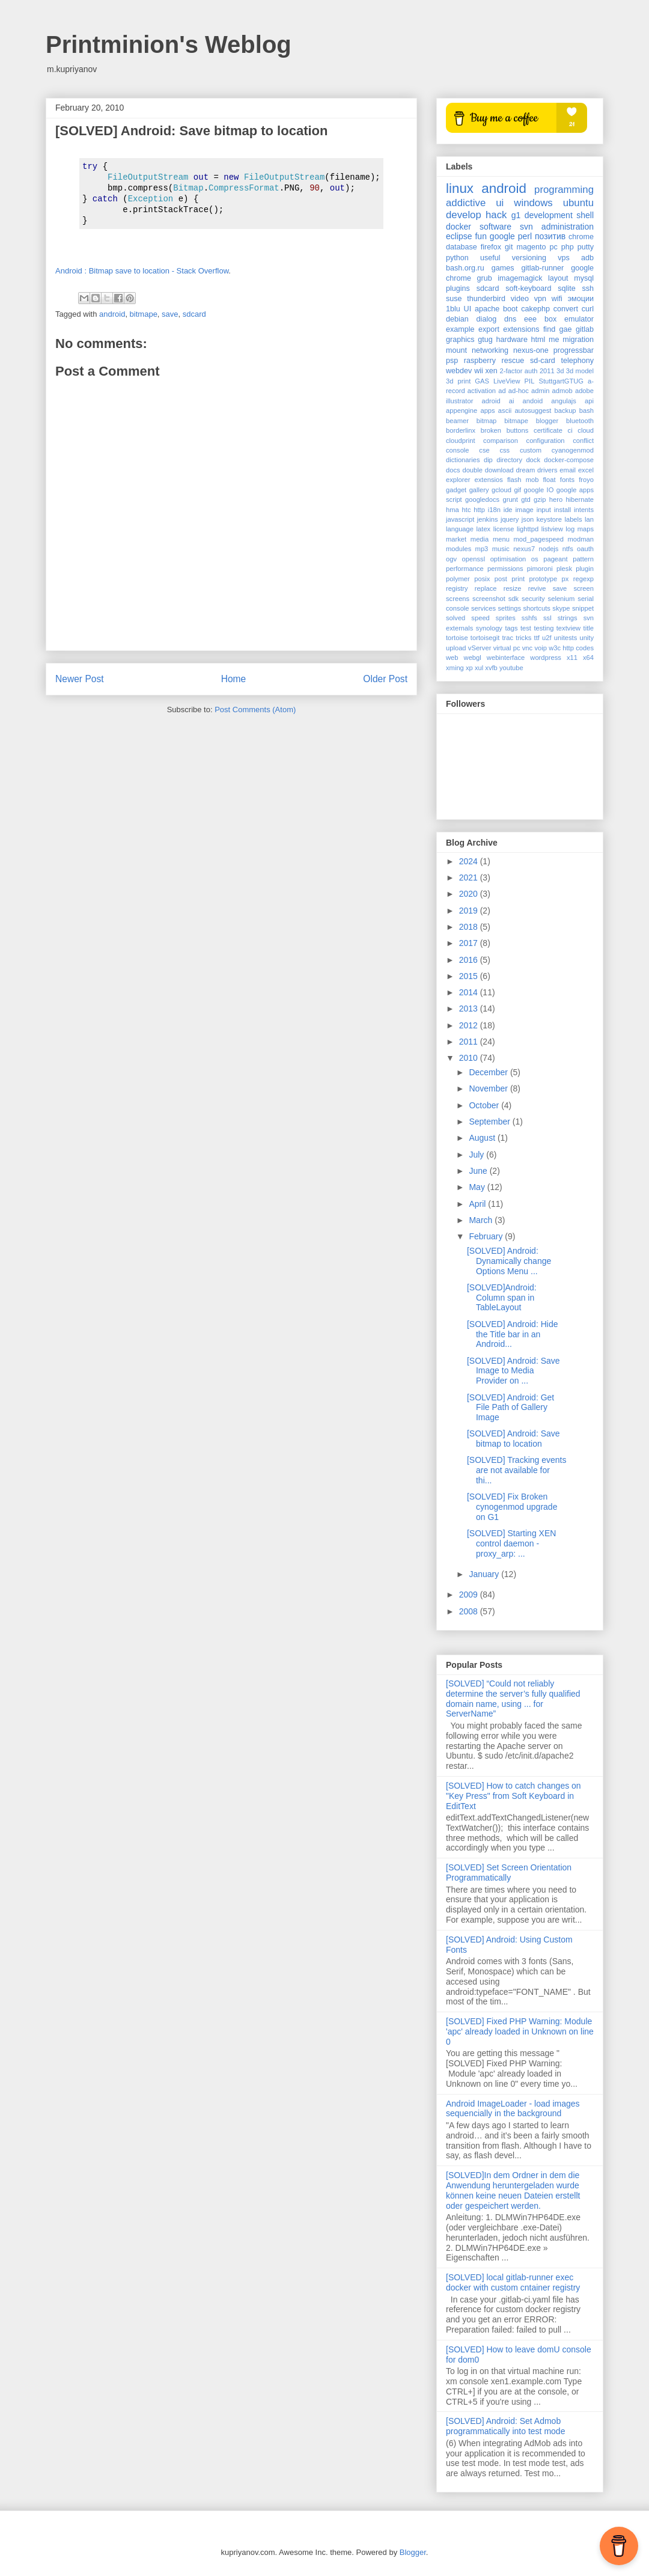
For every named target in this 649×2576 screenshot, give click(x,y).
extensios (489, 479)
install (562, 509)
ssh (588, 288)
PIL (530, 381)
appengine (461, 410)
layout (558, 278)
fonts (567, 479)
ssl (547, 617)
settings (509, 608)
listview (552, 529)
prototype (543, 578)
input (544, 509)
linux (460, 188)
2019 (469, 910)
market (456, 539)
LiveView (506, 381)
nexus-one (531, 350)
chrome (581, 237)
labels (573, 519)
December (489, 1072)
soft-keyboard (528, 288)
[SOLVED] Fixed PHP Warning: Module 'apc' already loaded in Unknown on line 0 (520, 2031)
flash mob (523, 479)
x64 (588, 657)
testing (543, 628)
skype (561, 608)
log (569, 529)
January (485, 1574)
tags (511, 628)
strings (567, 617)
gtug (485, 339)
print (518, 578)
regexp (583, 578)
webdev (459, 371)
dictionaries (463, 459)
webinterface (506, 657)
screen (583, 588)
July (477, 1154)
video (520, 299)
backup (565, 410)
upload (456, 648)
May (478, 1187)
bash (586, 410)
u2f (547, 637)
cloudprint (460, 440)
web (452, 657)
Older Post (385, 679)
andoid (533, 400)
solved (455, 617)
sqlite (566, 288)
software (495, 226)
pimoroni (540, 568)
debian (457, 319)
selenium (561, 598)
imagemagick (520, 278)
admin (540, 390)
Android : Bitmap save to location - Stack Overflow (141, 270)
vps (564, 258)
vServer (480, 648)
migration (578, 339)
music (501, 548)
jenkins (487, 519)
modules (458, 548)
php (567, 247)
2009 (469, 1594)
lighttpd (527, 529)
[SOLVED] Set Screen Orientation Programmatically (508, 1872)
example (460, 329)
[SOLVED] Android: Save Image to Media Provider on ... (513, 1371)
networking (490, 350)
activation (482, 390)
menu (501, 539)
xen (492, 371)
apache (487, 309)
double (472, 470)
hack (496, 215)
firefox (491, 247)
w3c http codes (571, 648)
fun (480, 236)
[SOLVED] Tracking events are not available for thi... (516, 1470)
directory (509, 459)
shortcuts (536, 608)
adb (587, 258)
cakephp (535, 309)
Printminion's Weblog (168, 44)
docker (458, 226)
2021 (469, 877)
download (499, 470)
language (460, 529)
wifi (557, 299)
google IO (539, 489)
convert (565, 309)
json (528, 519)
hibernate (579, 499)
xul (479, 667)
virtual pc (506, 648)
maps (585, 529)
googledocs (482, 499)
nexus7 (524, 548)
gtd (526, 499)
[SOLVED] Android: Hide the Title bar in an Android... (512, 1334)
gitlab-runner (543, 268)
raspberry (480, 360)
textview (568, 628)
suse (454, 299)
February (487, 1236)
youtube (511, 667)
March (482, 1220)
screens (457, 598)
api (589, 400)
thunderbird (486, 299)
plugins (458, 288)
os (534, 559)
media (480, 539)
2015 (469, 976)
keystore (549, 519)
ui (500, 203)
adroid (491, 400)
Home (233, 679)
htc (466, 509)
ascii (504, 410)
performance (465, 568)
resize (513, 588)
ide (508, 509)
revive (537, 588)
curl (588, 309)
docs (453, 470)
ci (570, 430)
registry (457, 588)
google (502, 236)
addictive (466, 203)
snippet (583, 608)
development (549, 215)
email (567, 470)
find (549, 329)
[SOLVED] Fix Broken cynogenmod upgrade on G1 (512, 1507)
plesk (564, 568)
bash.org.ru (465, 268)
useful (490, 258)
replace (486, 588)
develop (463, 215)
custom (530, 450)
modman (580, 539)
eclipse (459, 236)
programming (564, 189)
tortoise (457, 637)
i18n (494, 509)
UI (468, 309)
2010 (469, 1058)
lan (589, 519)
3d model (580, 370)
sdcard (194, 314)
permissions (505, 568)
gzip (540, 499)
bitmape (143, 314)
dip (488, 459)
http (479, 509)
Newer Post (79, 679)
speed (480, 617)
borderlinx (460, 430)
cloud (585, 430)
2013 (469, 1008)
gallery (479, 489)
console (457, 450)
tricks (523, 637)
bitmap (487, 420)
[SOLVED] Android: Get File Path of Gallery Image (510, 1408)
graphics (460, 339)
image (524, 509)
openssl (474, 559)
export (488, 329)
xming (455, 667)
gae (565, 329)
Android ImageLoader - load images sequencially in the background (513, 2109)
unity (586, 637)
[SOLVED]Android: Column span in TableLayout (502, 1298)
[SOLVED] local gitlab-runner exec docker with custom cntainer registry (513, 2282)
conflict (583, 440)
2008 (469, 1611)
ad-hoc (518, 390)
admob (562, 390)
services (483, 608)
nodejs (548, 548)
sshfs (529, 617)
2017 (469, 943)
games (503, 268)
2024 (469, 861)
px (565, 578)
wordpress (545, 657)
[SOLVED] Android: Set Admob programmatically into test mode (505, 2426)
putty (585, 247)
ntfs (567, 548)
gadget (456, 489)
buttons (518, 430)
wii (478, 371)
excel (586, 470)
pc (553, 247)
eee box (540, 319)
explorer (458, 479)
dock (533, 459)
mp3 (482, 548)
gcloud (501, 489)
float (549, 479)
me (554, 339)
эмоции (581, 299)
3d (560, 370)
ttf (537, 637)
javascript (460, 519)
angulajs (563, 400)
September (490, 1121)
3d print (458, 381)
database (461, 247)
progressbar (573, 350)
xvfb (491, 667)
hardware (512, 339)
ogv (451, 559)
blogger (547, 420)
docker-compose (569, 459)
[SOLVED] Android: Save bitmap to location (513, 1438)
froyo (586, 479)
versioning (529, 258)
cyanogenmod (573, 450)
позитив (550, 236)
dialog (487, 319)
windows (533, 203)
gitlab (585, 329)
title (588, 628)
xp (469, 667)
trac (507, 637)
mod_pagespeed (539, 539)
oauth (585, 548)
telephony (577, 360)
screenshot (488, 598)
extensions (521, 329)
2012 (469, 1025)
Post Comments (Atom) (255, 709)
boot (510, 309)
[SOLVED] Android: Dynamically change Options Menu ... (509, 1261)
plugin (585, 568)
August (483, 1138)
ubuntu (578, 203)
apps (487, 410)
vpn (540, 299)
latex (484, 529)
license (503, 529)
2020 (469, 894)
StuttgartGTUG (560, 381)
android (112, 314)
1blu (453, 309)
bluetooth (580, 420)
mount (456, 350)
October (485, 1105)
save (170, 314)
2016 (469, 960)
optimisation (508, 559)
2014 (469, 992)
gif (517, 489)
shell (585, 215)
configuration (545, 440)
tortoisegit (485, 637)
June (479, 1171)
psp (452, 360)
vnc (527, 648)
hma (452, 509)
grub (484, 278)
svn (526, 226)
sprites (506, 617)
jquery (510, 519)
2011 (547, 370)
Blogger (413, 2552)
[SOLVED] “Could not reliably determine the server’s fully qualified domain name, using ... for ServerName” (513, 1698)
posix (482, 578)
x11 (572, 657)
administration (567, 226)
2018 (469, 927)
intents (584, 509)
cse (484, 450)
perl (525, 236)
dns (510, 319)
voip (540, 648)
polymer (458, 578)
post (501, 578)
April (478, 1204)
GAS (482, 381)
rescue (513, 360)
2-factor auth (519, 370)
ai (511, 400)
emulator (579, 319)
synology (489, 628)
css (504, 450)
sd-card (542, 360)
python (457, 258)
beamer (457, 420)
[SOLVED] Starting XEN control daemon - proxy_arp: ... (511, 1543)
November (489, 1088)
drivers (547, 470)
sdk (513, 598)
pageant (555, 559)
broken (491, 430)
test (525, 628)
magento (531, 247)
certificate (548, 430)
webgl (472, 657)
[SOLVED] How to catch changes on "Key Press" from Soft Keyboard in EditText (513, 1796)
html (538, 339)
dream (525, 470)
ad (501, 390)
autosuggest (532, 410)
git (509, 247)
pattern (583, 559)
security (533, 598)
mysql (584, 278)
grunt (510, 499)
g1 (516, 215)
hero (555, 499)
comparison (500, 440)
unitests (565, 637)
